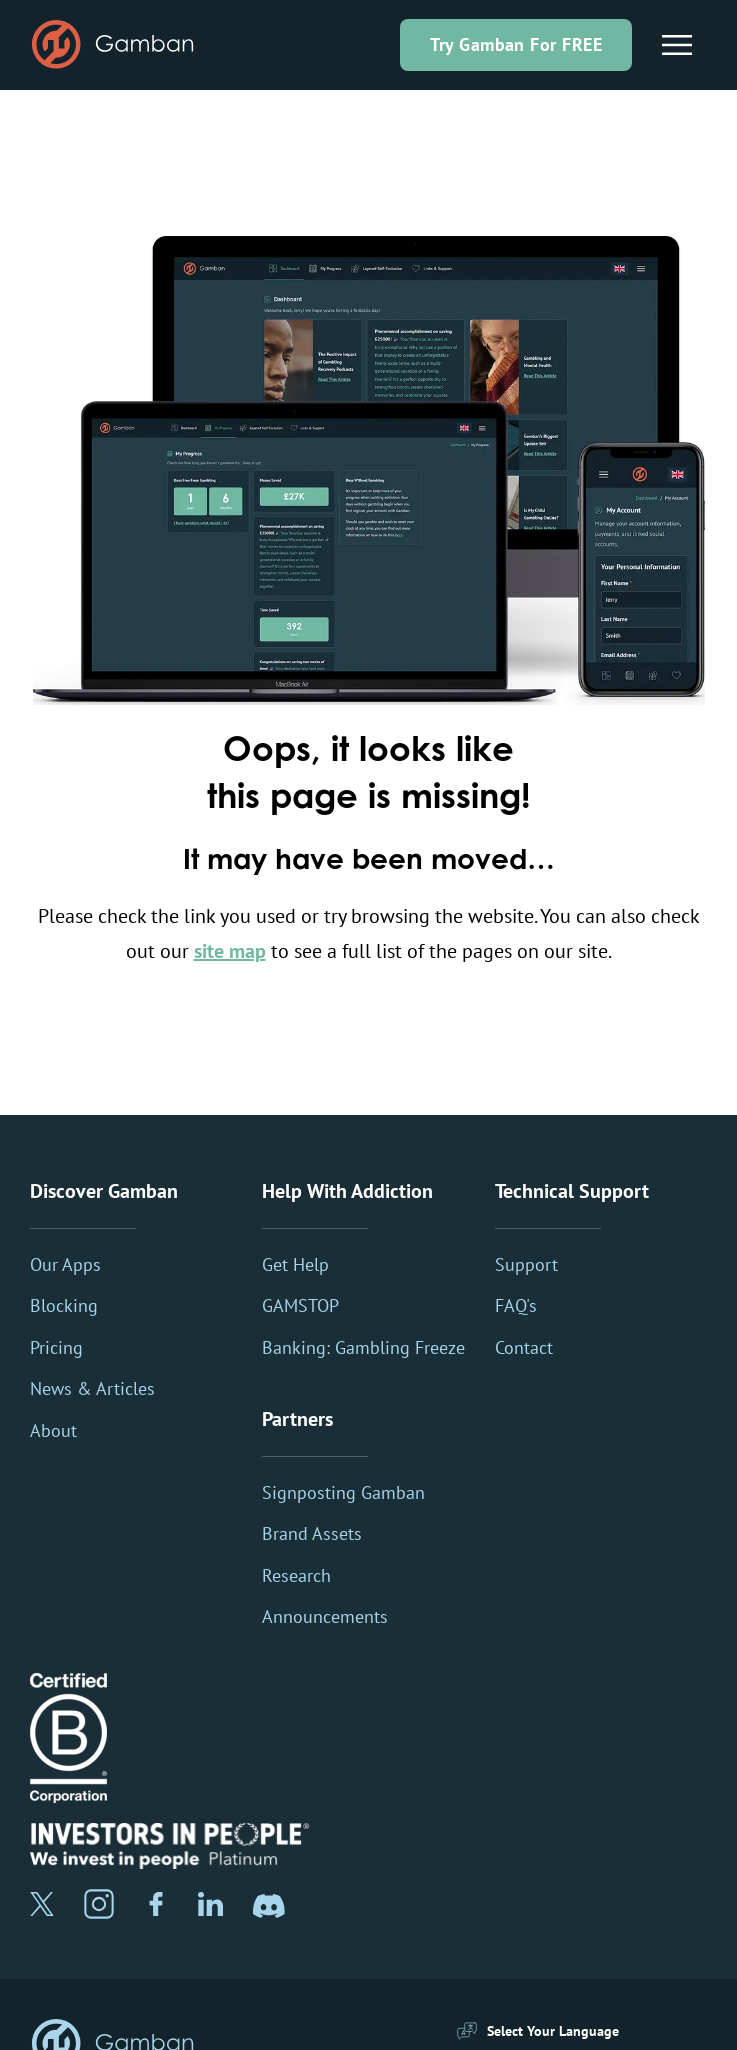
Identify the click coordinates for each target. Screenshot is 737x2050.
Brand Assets (312, 1533)
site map (230, 951)
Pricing (56, 1347)
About (53, 1430)
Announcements (325, 1616)
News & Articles (92, 1388)
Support (526, 1264)
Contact (524, 1347)
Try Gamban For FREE (516, 44)
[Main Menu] (677, 45)
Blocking (64, 1305)
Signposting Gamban (343, 1492)
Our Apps (65, 1264)
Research (296, 1575)
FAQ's (516, 1305)
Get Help (295, 1264)
